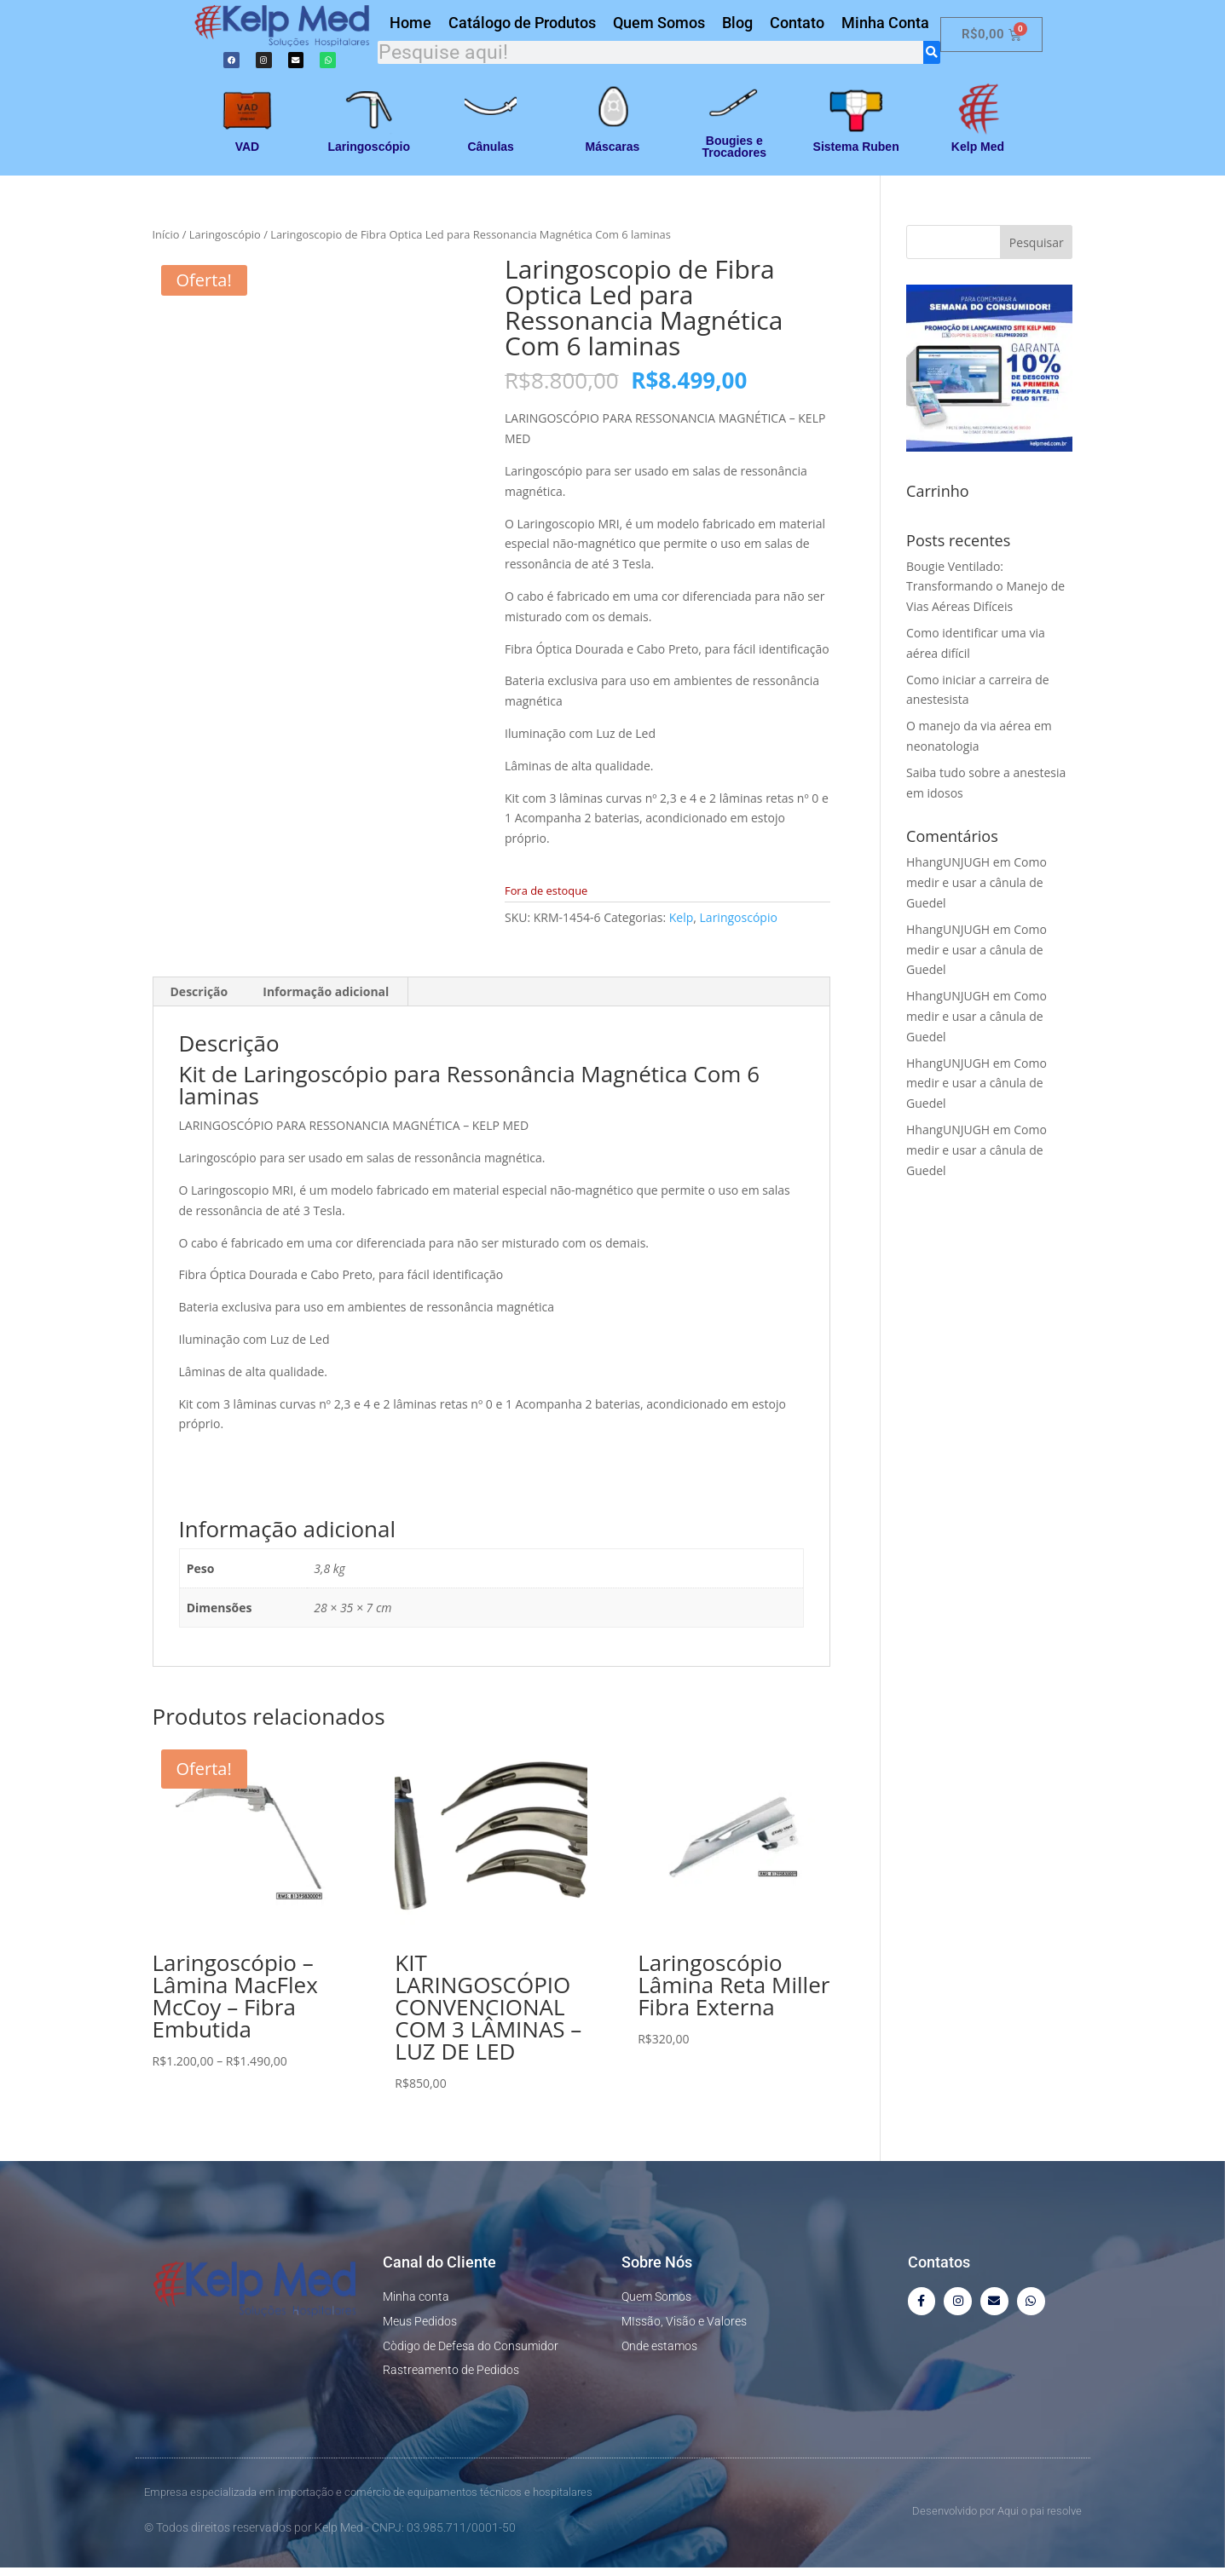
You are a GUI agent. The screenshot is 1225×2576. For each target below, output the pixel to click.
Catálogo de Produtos (522, 26)
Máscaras (613, 155)
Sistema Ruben (856, 155)
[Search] (931, 55)
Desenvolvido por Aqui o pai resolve (997, 2518)
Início (166, 243)
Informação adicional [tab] (326, 1000)
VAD (247, 155)
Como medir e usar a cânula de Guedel (976, 890)
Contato (797, 26)
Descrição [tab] (199, 1000)
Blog (737, 26)
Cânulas (490, 155)
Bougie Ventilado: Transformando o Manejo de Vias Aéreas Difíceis (985, 594)
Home (410, 26)
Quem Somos (659, 26)
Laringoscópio (369, 155)
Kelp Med (977, 155)
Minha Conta (885, 26)
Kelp (681, 925)
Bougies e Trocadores (734, 155)
